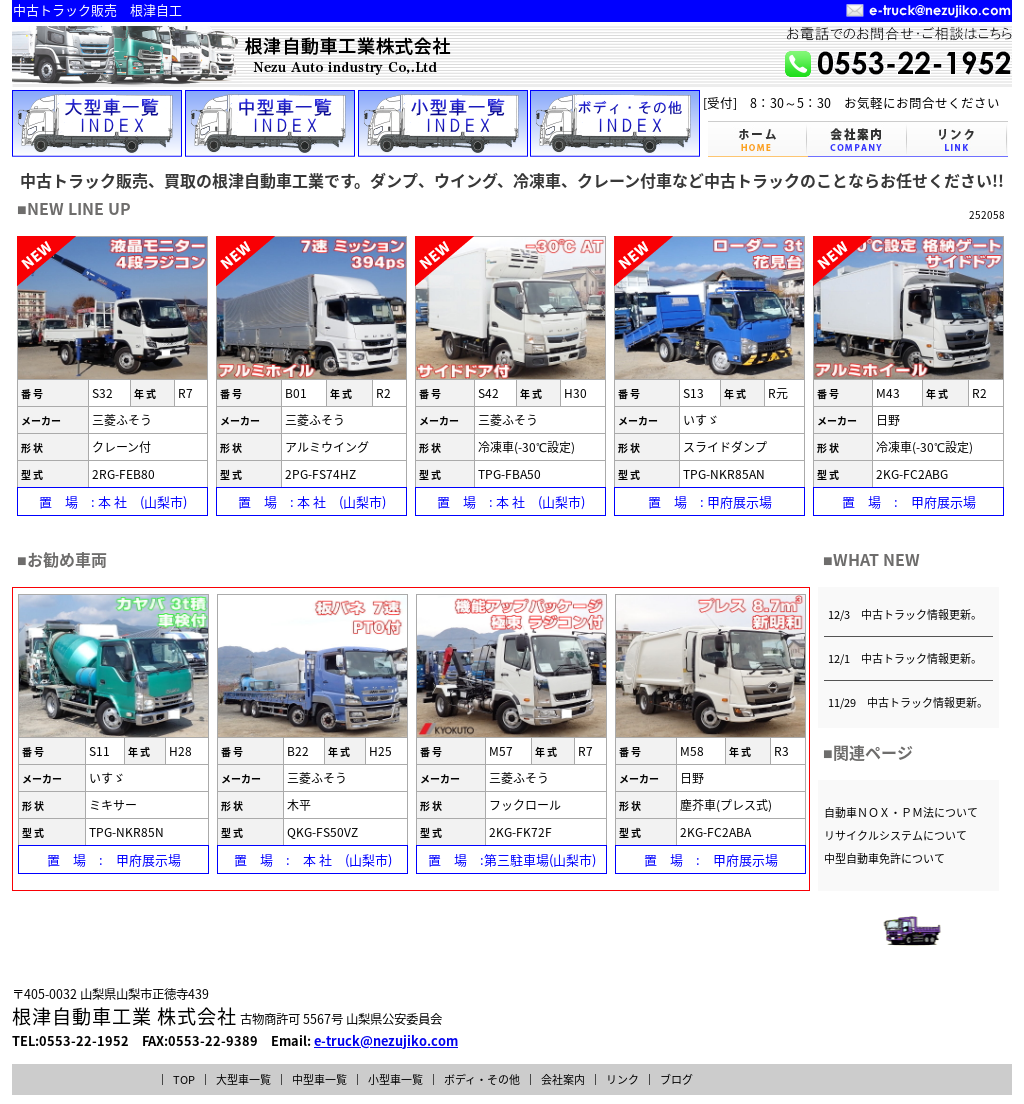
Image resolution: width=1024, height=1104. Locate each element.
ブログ (676, 1079)
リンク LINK (958, 139)
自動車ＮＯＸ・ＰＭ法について (901, 812)
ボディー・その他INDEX (615, 123)
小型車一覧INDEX (443, 123)
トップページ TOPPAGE (758, 139)
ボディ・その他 (482, 1079)
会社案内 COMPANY (858, 139)
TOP (184, 1079)
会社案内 (563, 1079)
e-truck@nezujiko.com (386, 1040)
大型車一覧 (243, 1079)
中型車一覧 (319, 1079)
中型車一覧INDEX (270, 123)
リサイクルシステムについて (895, 835)
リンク (622, 1079)
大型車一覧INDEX (97, 123)
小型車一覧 (395, 1079)
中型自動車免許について (884, 858)
